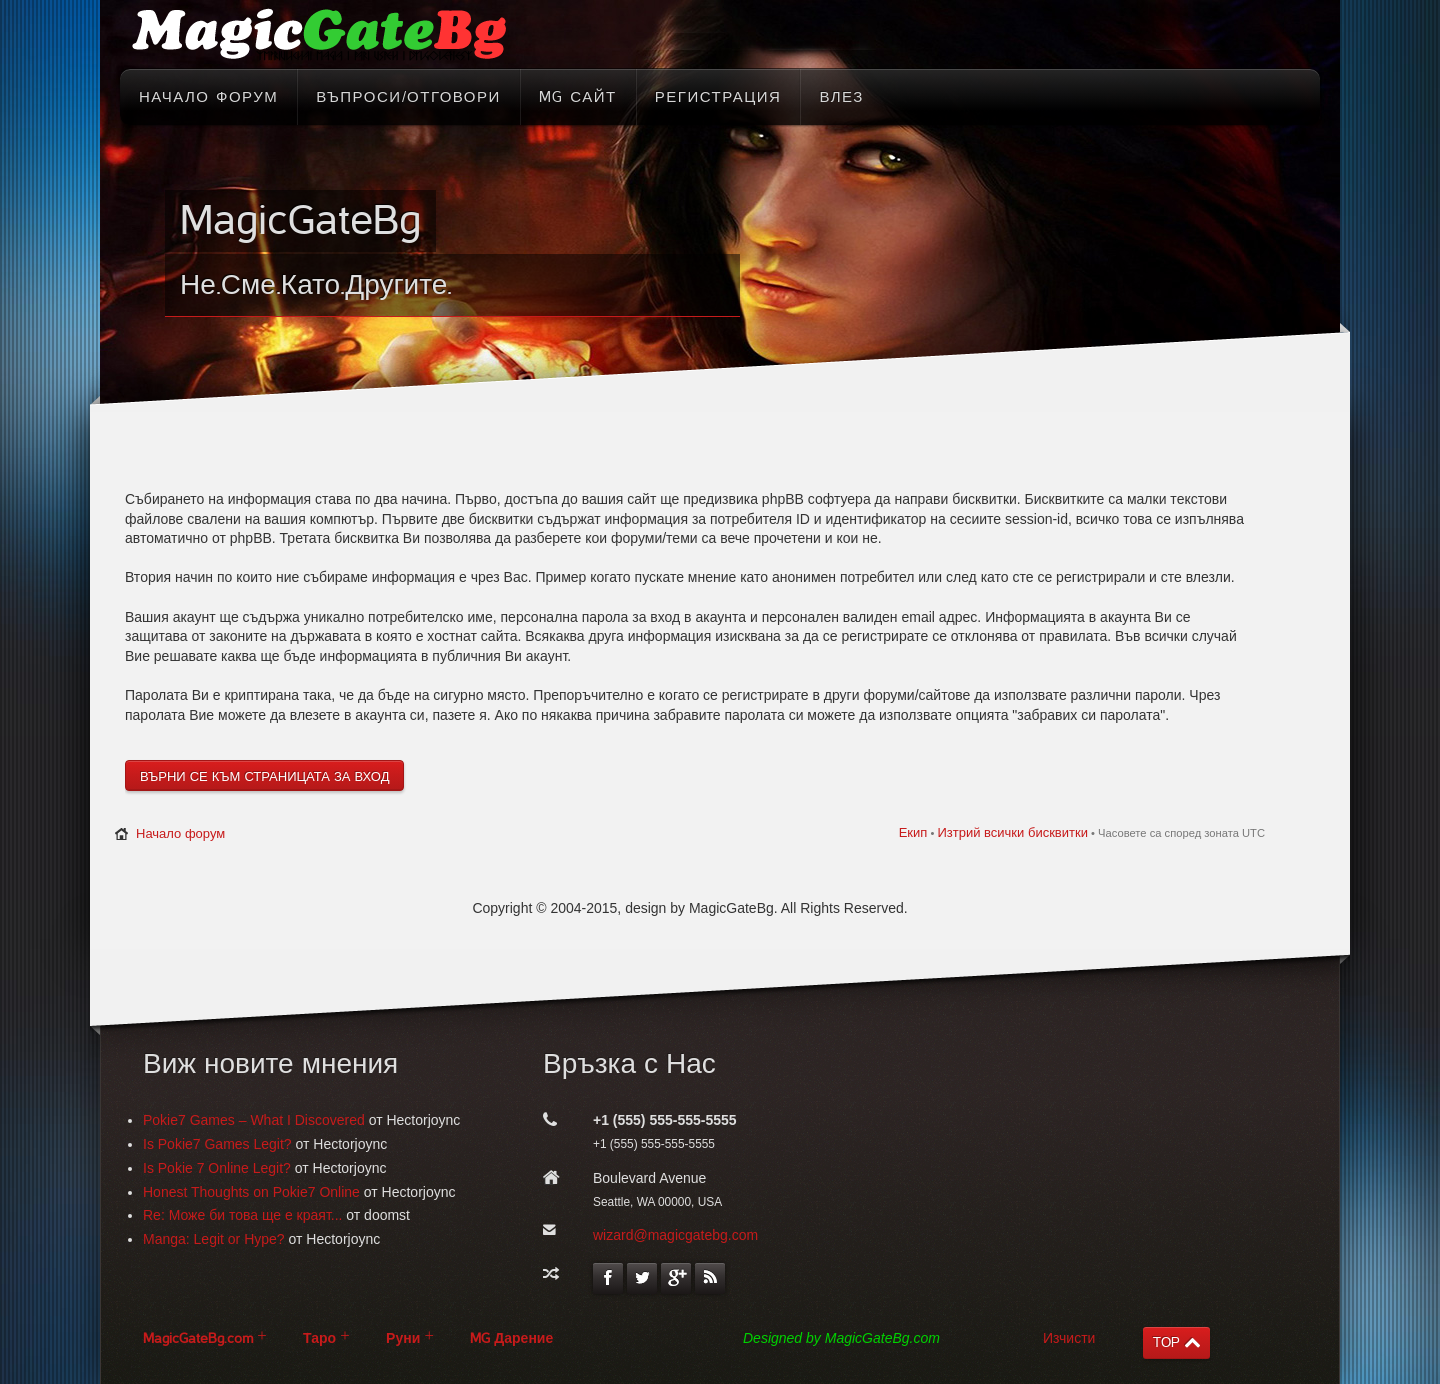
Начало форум (180, 833)
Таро (319, 1338)
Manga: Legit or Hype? (214, 1239)
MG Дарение (511, 1338)
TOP (1166, 1342)
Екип (913, 832)
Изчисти (1069, 1338)
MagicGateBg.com (198, 1338)
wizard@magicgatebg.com (675, 1235)
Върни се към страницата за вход (264, 777)
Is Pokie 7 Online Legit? (217, 1168)
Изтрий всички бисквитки (1012, 832)
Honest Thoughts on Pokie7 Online (251, 1192)
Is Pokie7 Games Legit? (217, 1144)
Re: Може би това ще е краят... (242, 1215)
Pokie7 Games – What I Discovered (254, 1120)
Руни (403, 1338)
